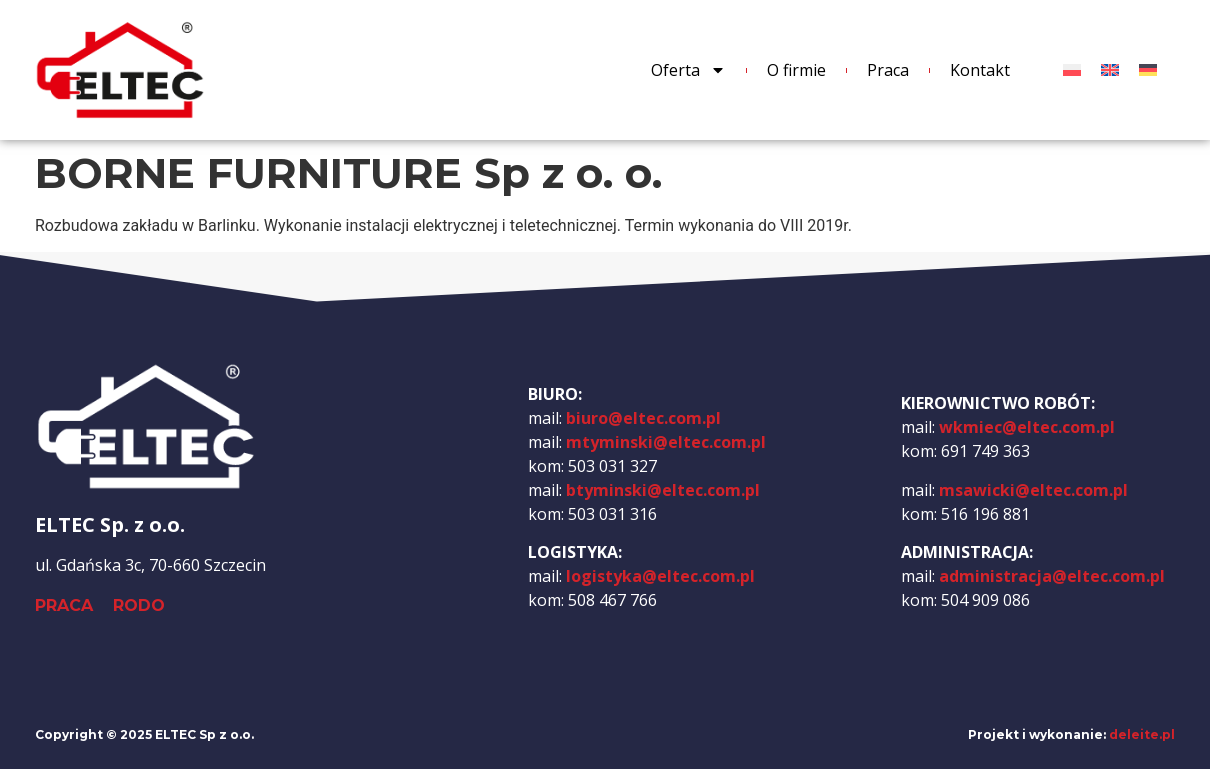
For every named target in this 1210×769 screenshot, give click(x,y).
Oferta (688, 70)
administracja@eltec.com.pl (1052, 576)
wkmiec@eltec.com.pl (1027, 427)
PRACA (64, 605)
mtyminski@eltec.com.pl (666, 442)
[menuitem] (1072, 70)
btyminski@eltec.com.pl (663, 490)
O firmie (796, 70)
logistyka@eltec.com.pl (660, 576)
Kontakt (980, 70)
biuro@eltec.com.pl (643, 418)
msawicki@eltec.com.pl (1033, 490)
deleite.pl (1142, 734)
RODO (139, 605)
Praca (888, 70)
